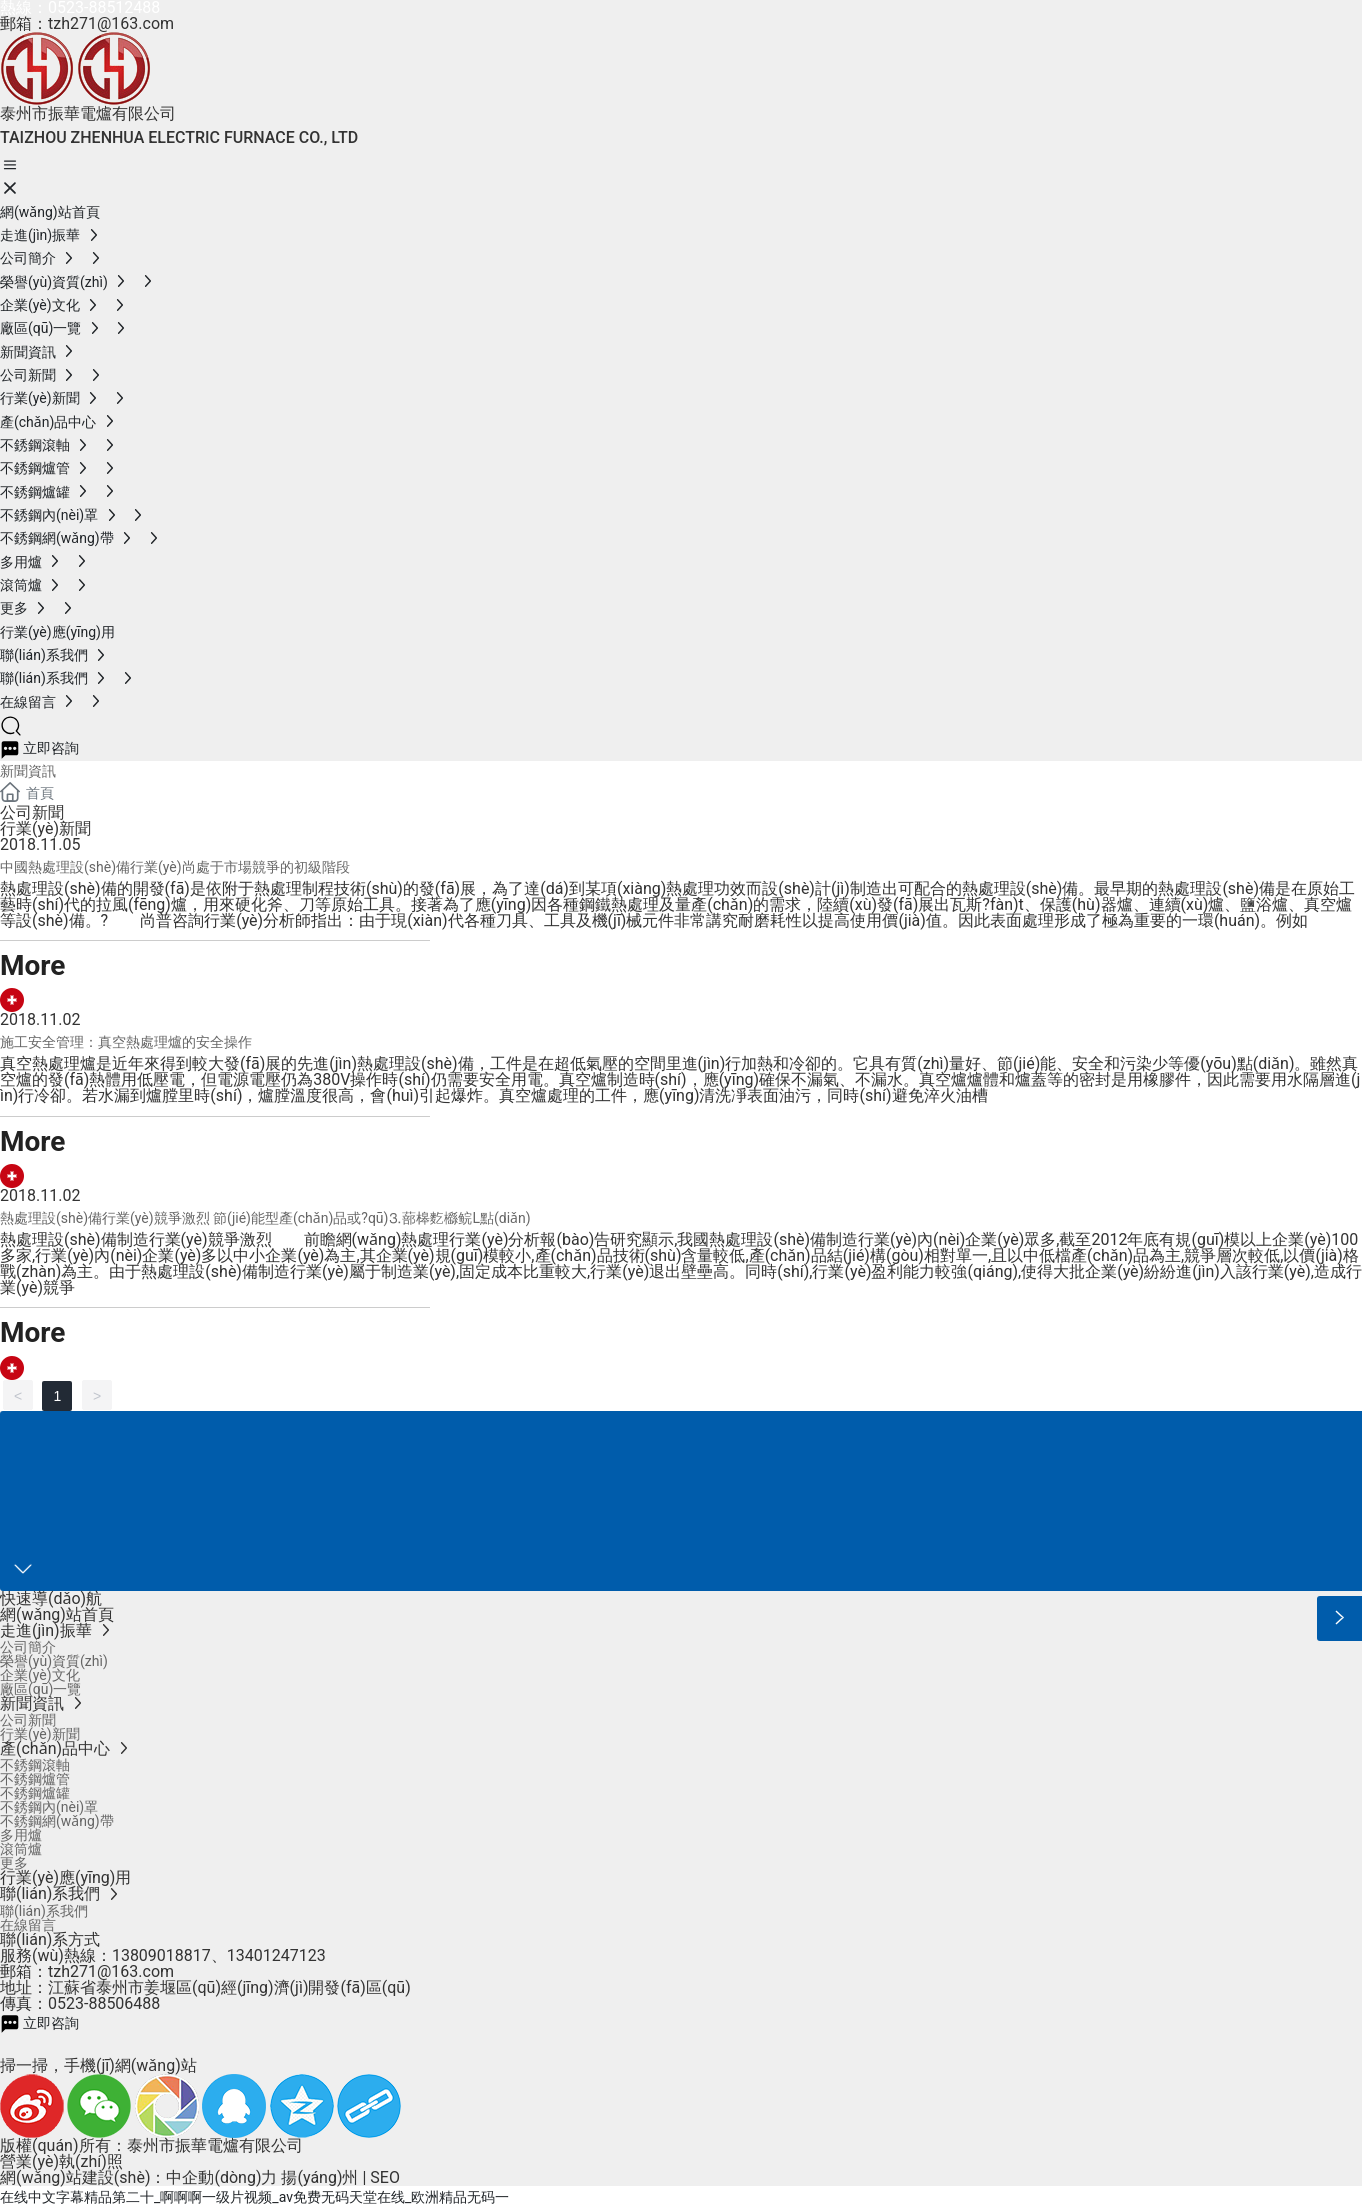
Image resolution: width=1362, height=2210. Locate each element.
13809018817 (161, 1955)
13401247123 (276, 1955)
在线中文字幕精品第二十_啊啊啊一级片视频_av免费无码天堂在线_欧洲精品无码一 (254, 2197)
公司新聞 (32, 812)
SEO (385, 2177)
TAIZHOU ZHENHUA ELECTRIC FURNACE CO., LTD (179, 137)
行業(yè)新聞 (45, 828)
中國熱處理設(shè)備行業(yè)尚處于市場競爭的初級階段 (175, 867)
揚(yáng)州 (319, 2177)
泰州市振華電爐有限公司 (88, 113)
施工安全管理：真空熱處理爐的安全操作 (126, 1042)
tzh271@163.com (111, 1971)
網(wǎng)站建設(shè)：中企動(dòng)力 (138, 2177)
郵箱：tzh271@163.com (87, 23)
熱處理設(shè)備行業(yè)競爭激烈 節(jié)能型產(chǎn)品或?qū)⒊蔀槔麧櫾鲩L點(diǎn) (265, 1218)
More (32, 965)
